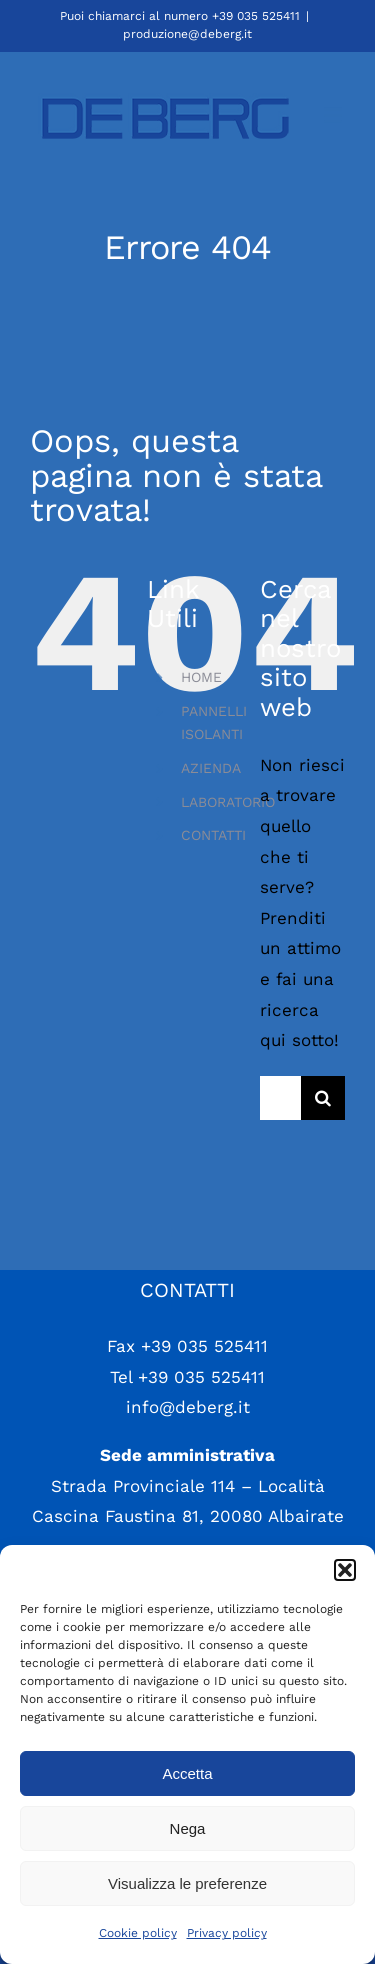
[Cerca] (323, 1098)
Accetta (187, 1773)
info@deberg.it (188, 1407)
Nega (188, 1828)
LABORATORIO (228, 802)
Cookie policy (138, 1933)
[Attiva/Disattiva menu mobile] (334, 115)
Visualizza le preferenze (187, 1883)
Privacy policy (227, 1933)
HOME (201, 677)
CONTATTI (213, 835)
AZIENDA (211, 768)
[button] (345, 1570)
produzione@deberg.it (187, 34)
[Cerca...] (280, 1098)
